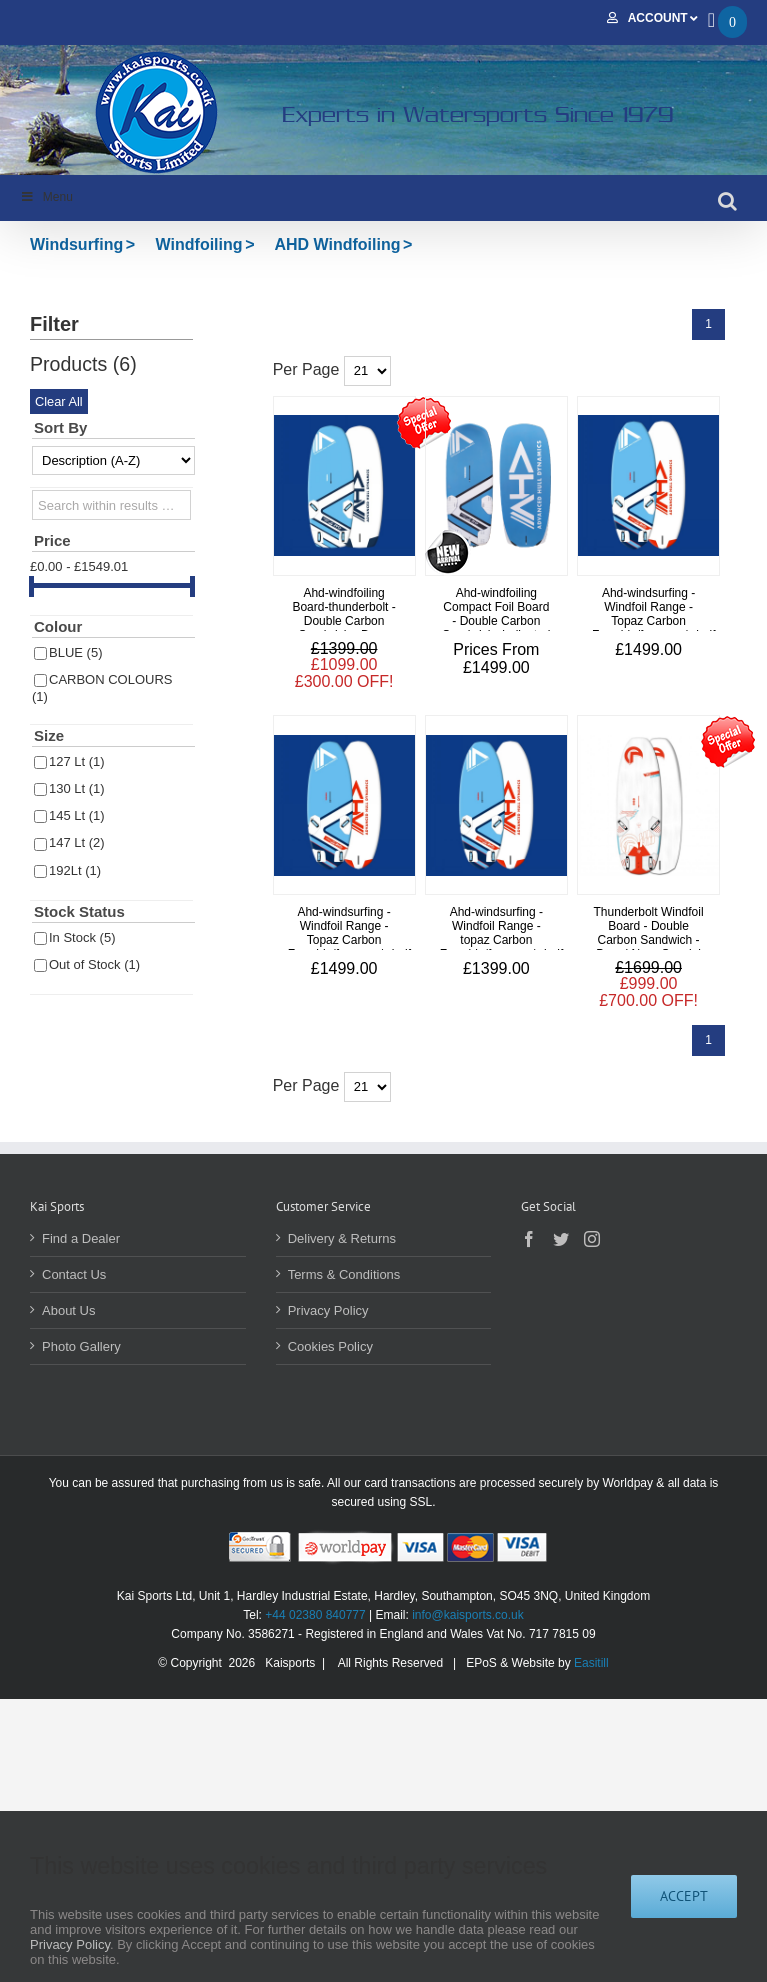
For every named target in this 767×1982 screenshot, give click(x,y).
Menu (46, 197)
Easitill (591, 1663)
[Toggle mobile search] (727, 201)
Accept (684, 1896)
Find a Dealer (81, 1238)
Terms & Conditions (344, 1274)
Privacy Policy (328, 1310)
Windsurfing (76, 244)
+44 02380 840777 (315, 1615)
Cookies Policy (330, 1346)
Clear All (59, 401)
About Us (68, 1310)
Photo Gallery (81, 1346)
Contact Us (74, 1274)
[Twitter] (561, 1239)
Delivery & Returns (342, 1238)
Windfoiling (199, 244)
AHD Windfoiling (337, 244)
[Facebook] (529, 1239)
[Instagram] (592, 1239)
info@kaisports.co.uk (468, 1615)
